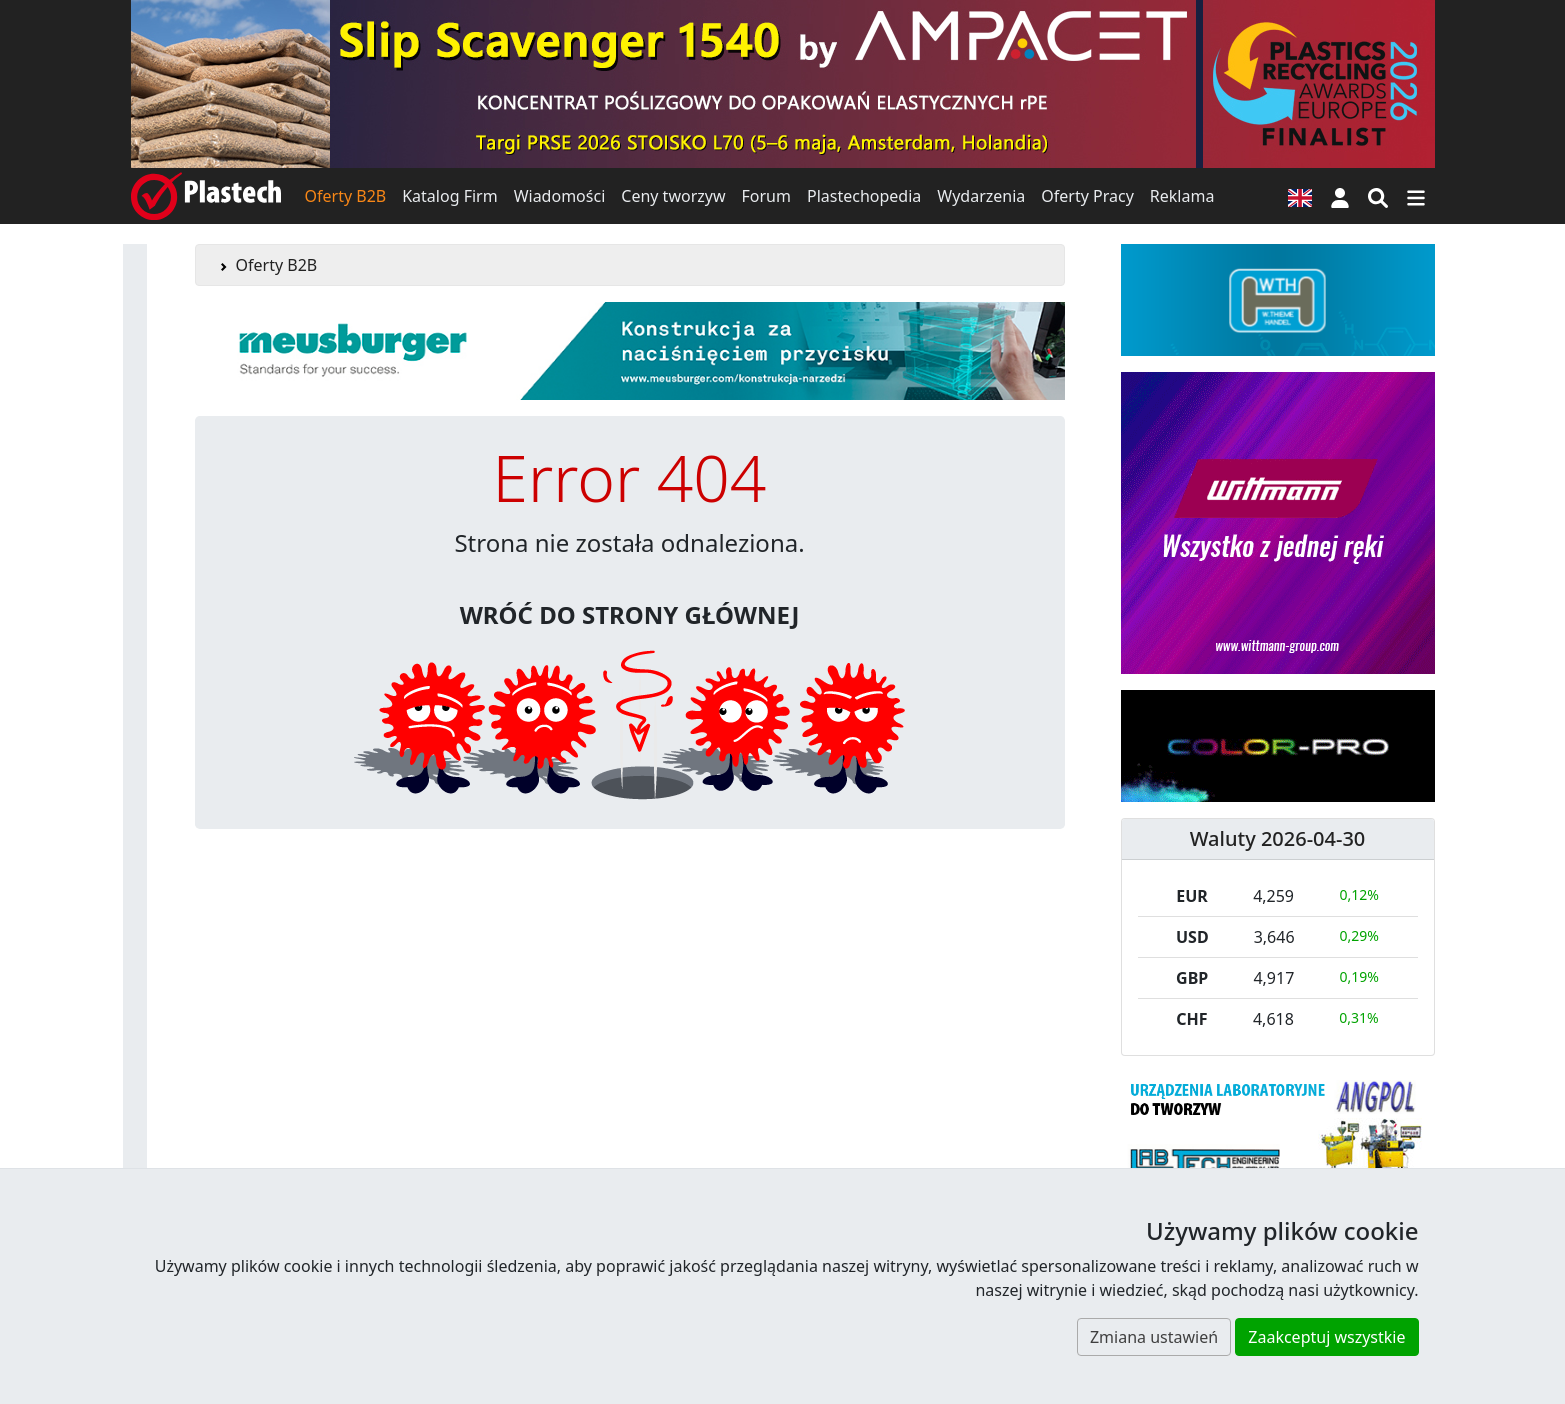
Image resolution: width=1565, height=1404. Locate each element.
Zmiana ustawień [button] (1154, 1337)
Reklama (1182, 196)
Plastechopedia (864, 196)
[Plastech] (206, 196)
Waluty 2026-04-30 (1278, 838)
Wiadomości (560, 196)
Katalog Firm (449, 196)
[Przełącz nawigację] (1416, 196)
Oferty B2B (346, 196)
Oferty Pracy (1087, 196)
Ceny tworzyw (673, 196)
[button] (1340, 196)
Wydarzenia (981, 196)
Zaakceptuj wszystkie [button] (1326, 1337)
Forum (766, 196)
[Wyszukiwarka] (1378, 196)
